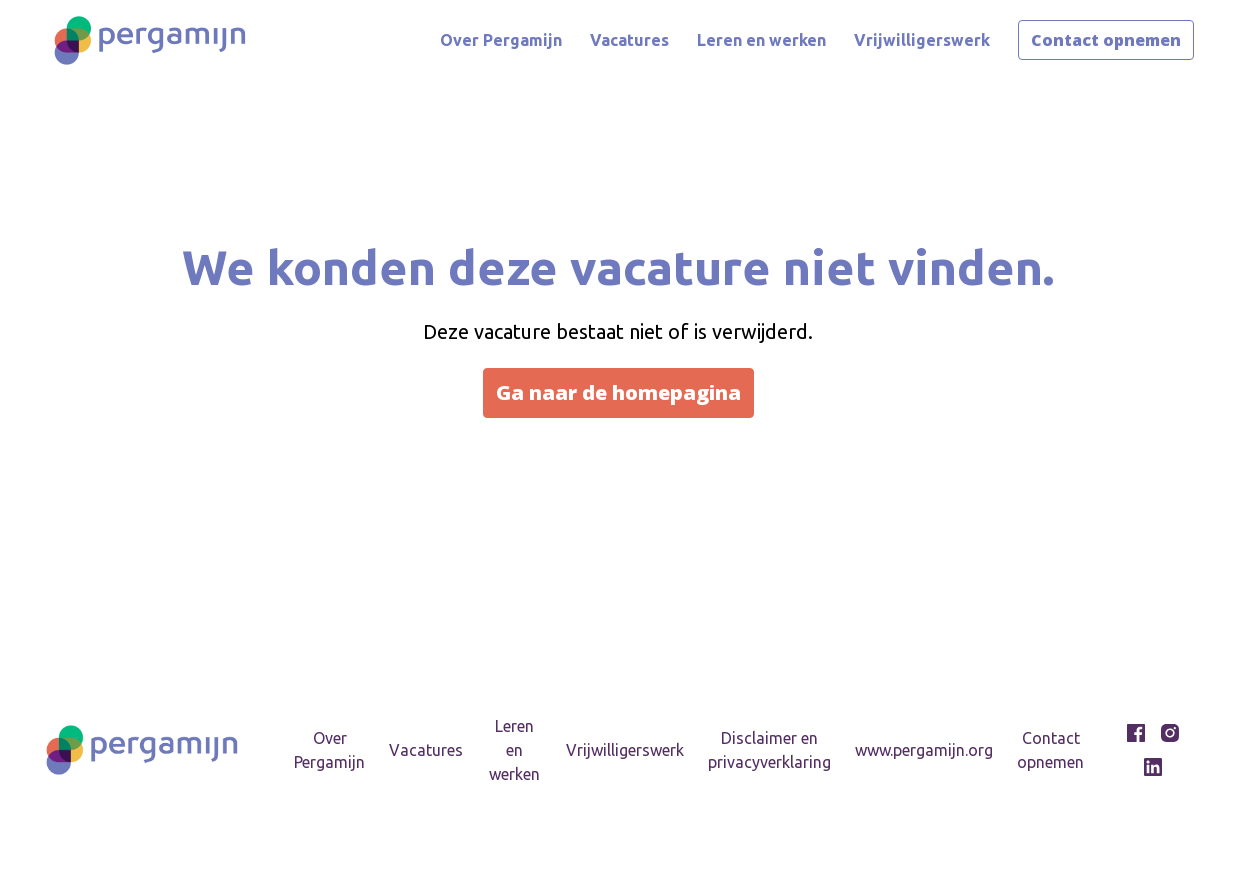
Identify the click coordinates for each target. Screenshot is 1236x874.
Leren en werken (761, 40)
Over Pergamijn (501, 40)
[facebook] (1136, 733)
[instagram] (1170, 733)
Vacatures (629, 40)
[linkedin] (1153, 767)
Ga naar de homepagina (618, 392)
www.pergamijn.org (924, 750)
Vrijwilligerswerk (922, 40)
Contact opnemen (1106, 40)
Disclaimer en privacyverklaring (769, 750)
